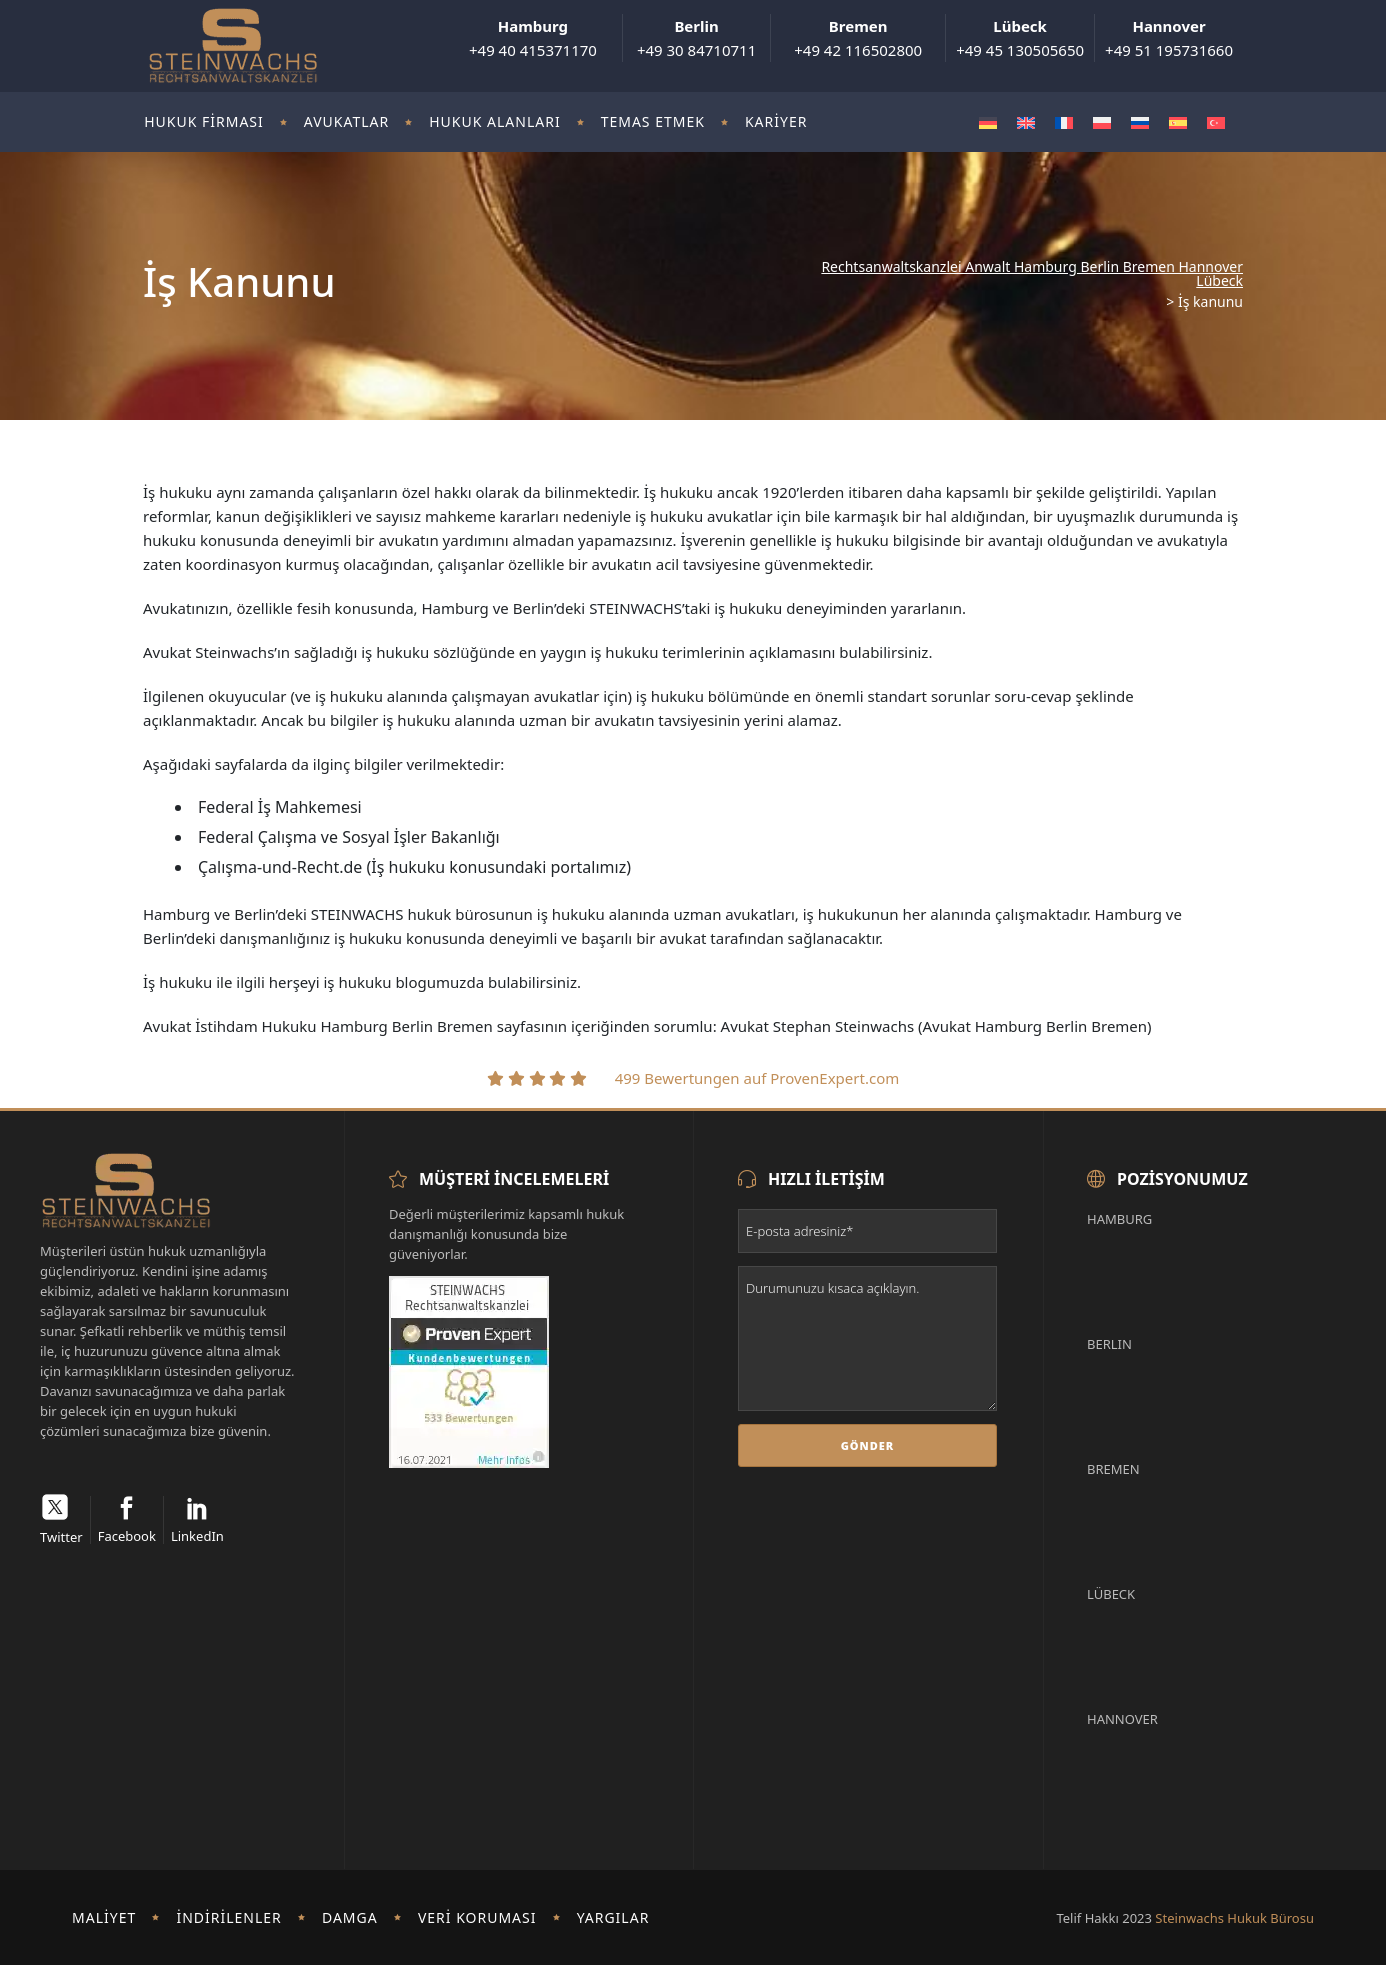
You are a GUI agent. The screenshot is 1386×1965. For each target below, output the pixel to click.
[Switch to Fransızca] (1064, 122)
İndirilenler (228, 1917)
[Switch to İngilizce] (1026, 122)
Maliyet (104, 1917)
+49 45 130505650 (1020, 38)
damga (350, 1917)
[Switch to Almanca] (988, 122)
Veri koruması (477, 1917)
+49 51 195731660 (1169, 38)
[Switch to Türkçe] (1216, 122)
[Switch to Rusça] (1140, 122)
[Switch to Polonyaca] (1102, 122)
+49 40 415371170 (533, 38)
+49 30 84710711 (696, 38)
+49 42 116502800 (858, 38)
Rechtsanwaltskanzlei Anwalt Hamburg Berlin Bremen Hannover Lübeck (1032, 274)
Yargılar (613, 1917)
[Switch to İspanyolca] (1178, 122)
